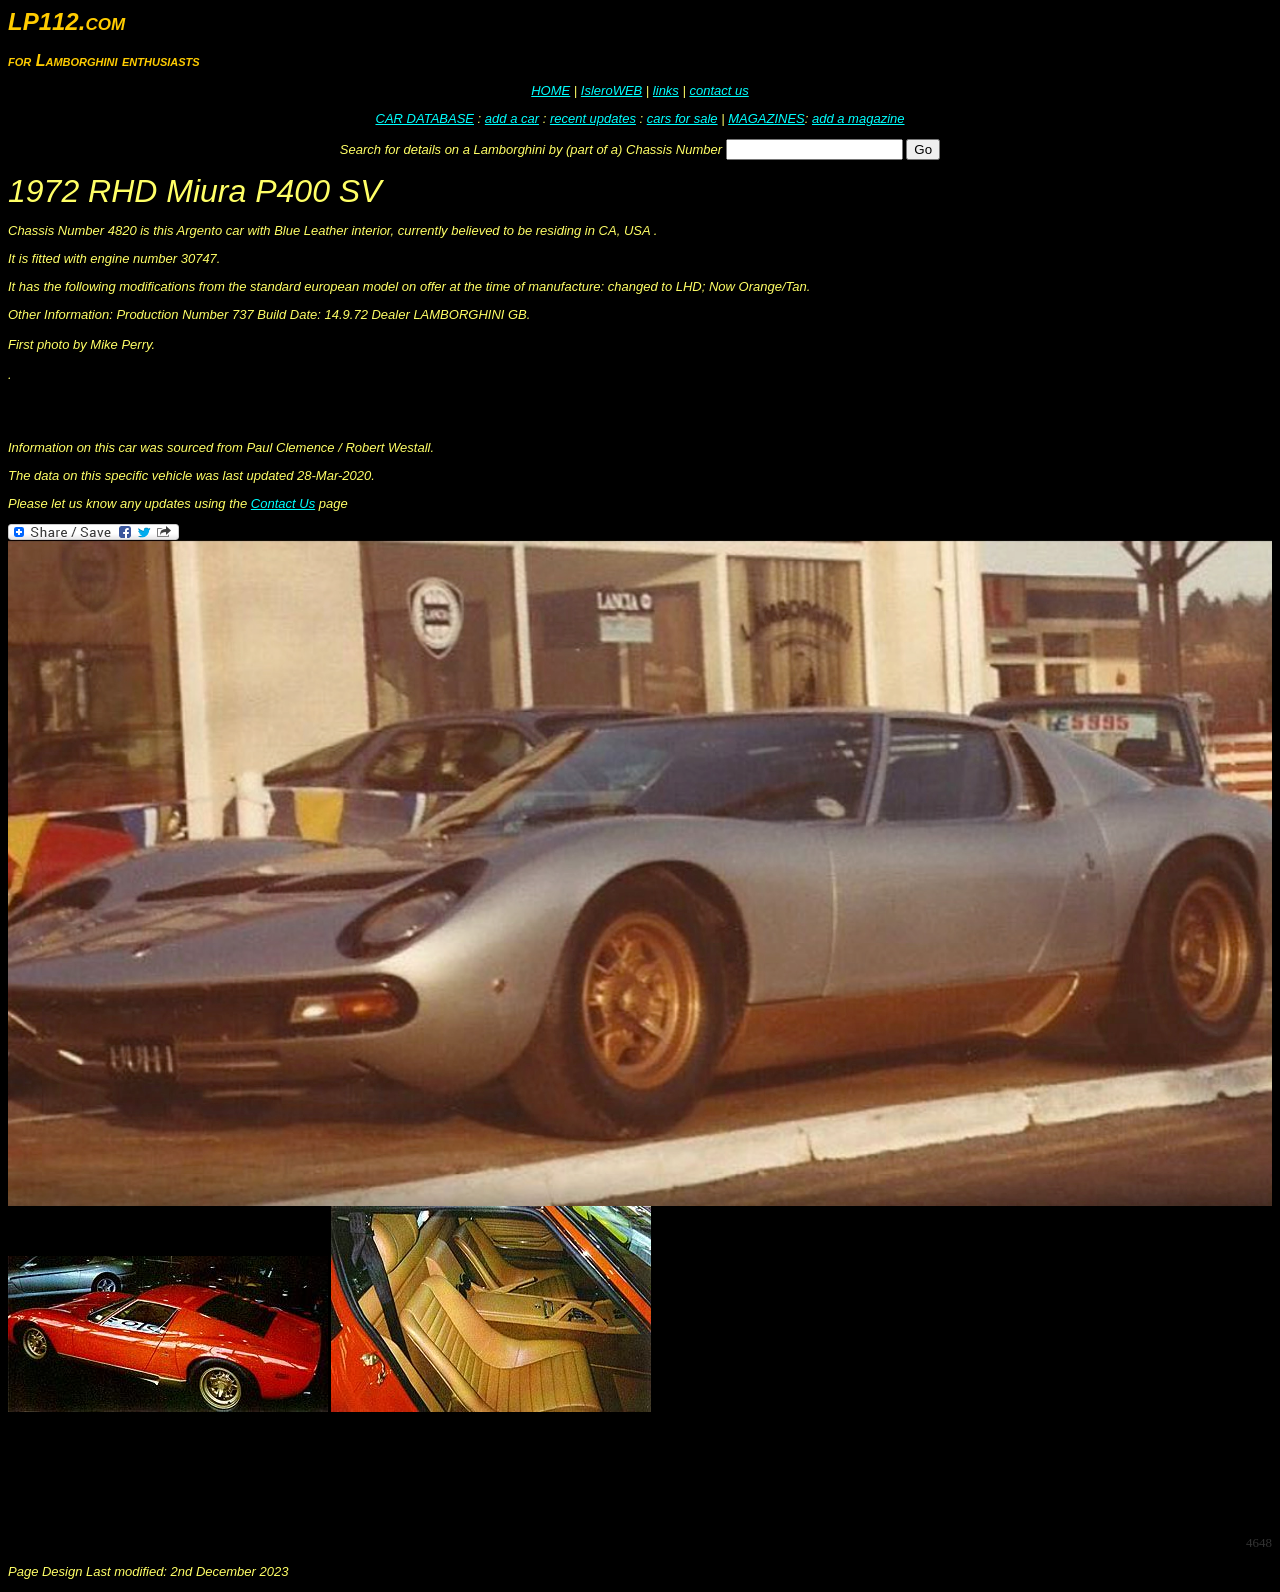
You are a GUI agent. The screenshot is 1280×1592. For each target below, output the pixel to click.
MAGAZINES (766, 118)
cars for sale (682, 118)
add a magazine (858, 118)
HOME (550, 90)
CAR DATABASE (425, 118)
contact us (718, 90)
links (666, 90)
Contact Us (283, 503)
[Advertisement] (372, 1474)
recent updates (593, 118)
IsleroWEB (611, 90)
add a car (512, 118)
